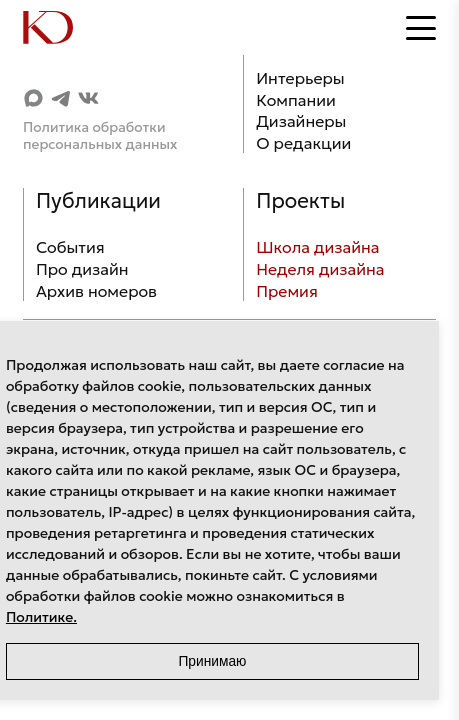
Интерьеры (300, 78)
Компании (296, 100)
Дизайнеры (301, 121)
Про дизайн (82, 269)
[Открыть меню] (421, 28)
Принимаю (212, 661)
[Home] (63, 28)
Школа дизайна (317, 247)
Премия (287, 291)
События (70, 247)
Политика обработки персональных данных (100, 136)
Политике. (41, 617)
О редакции (303, 143)
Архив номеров (96, 291)
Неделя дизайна (320, 269)
